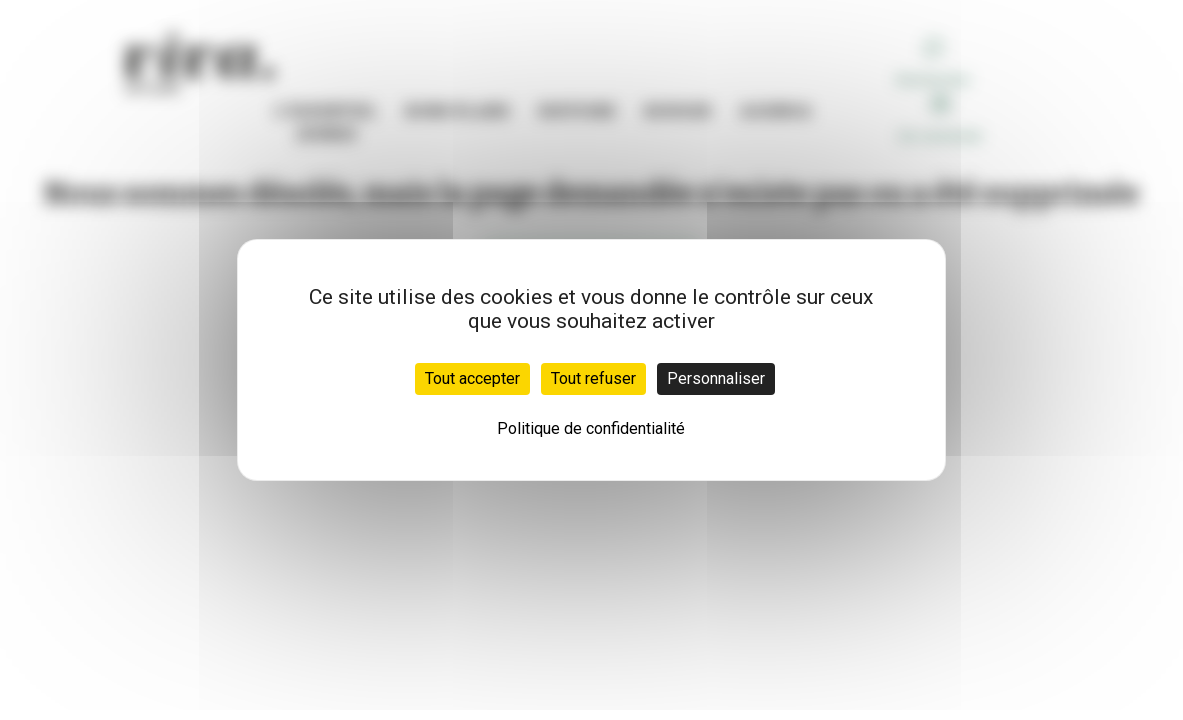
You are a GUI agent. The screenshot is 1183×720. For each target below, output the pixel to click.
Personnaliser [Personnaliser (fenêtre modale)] (716, 378)
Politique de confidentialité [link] (591, 428)
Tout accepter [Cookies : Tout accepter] (472, 378)
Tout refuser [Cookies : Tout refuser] (593, 378)
